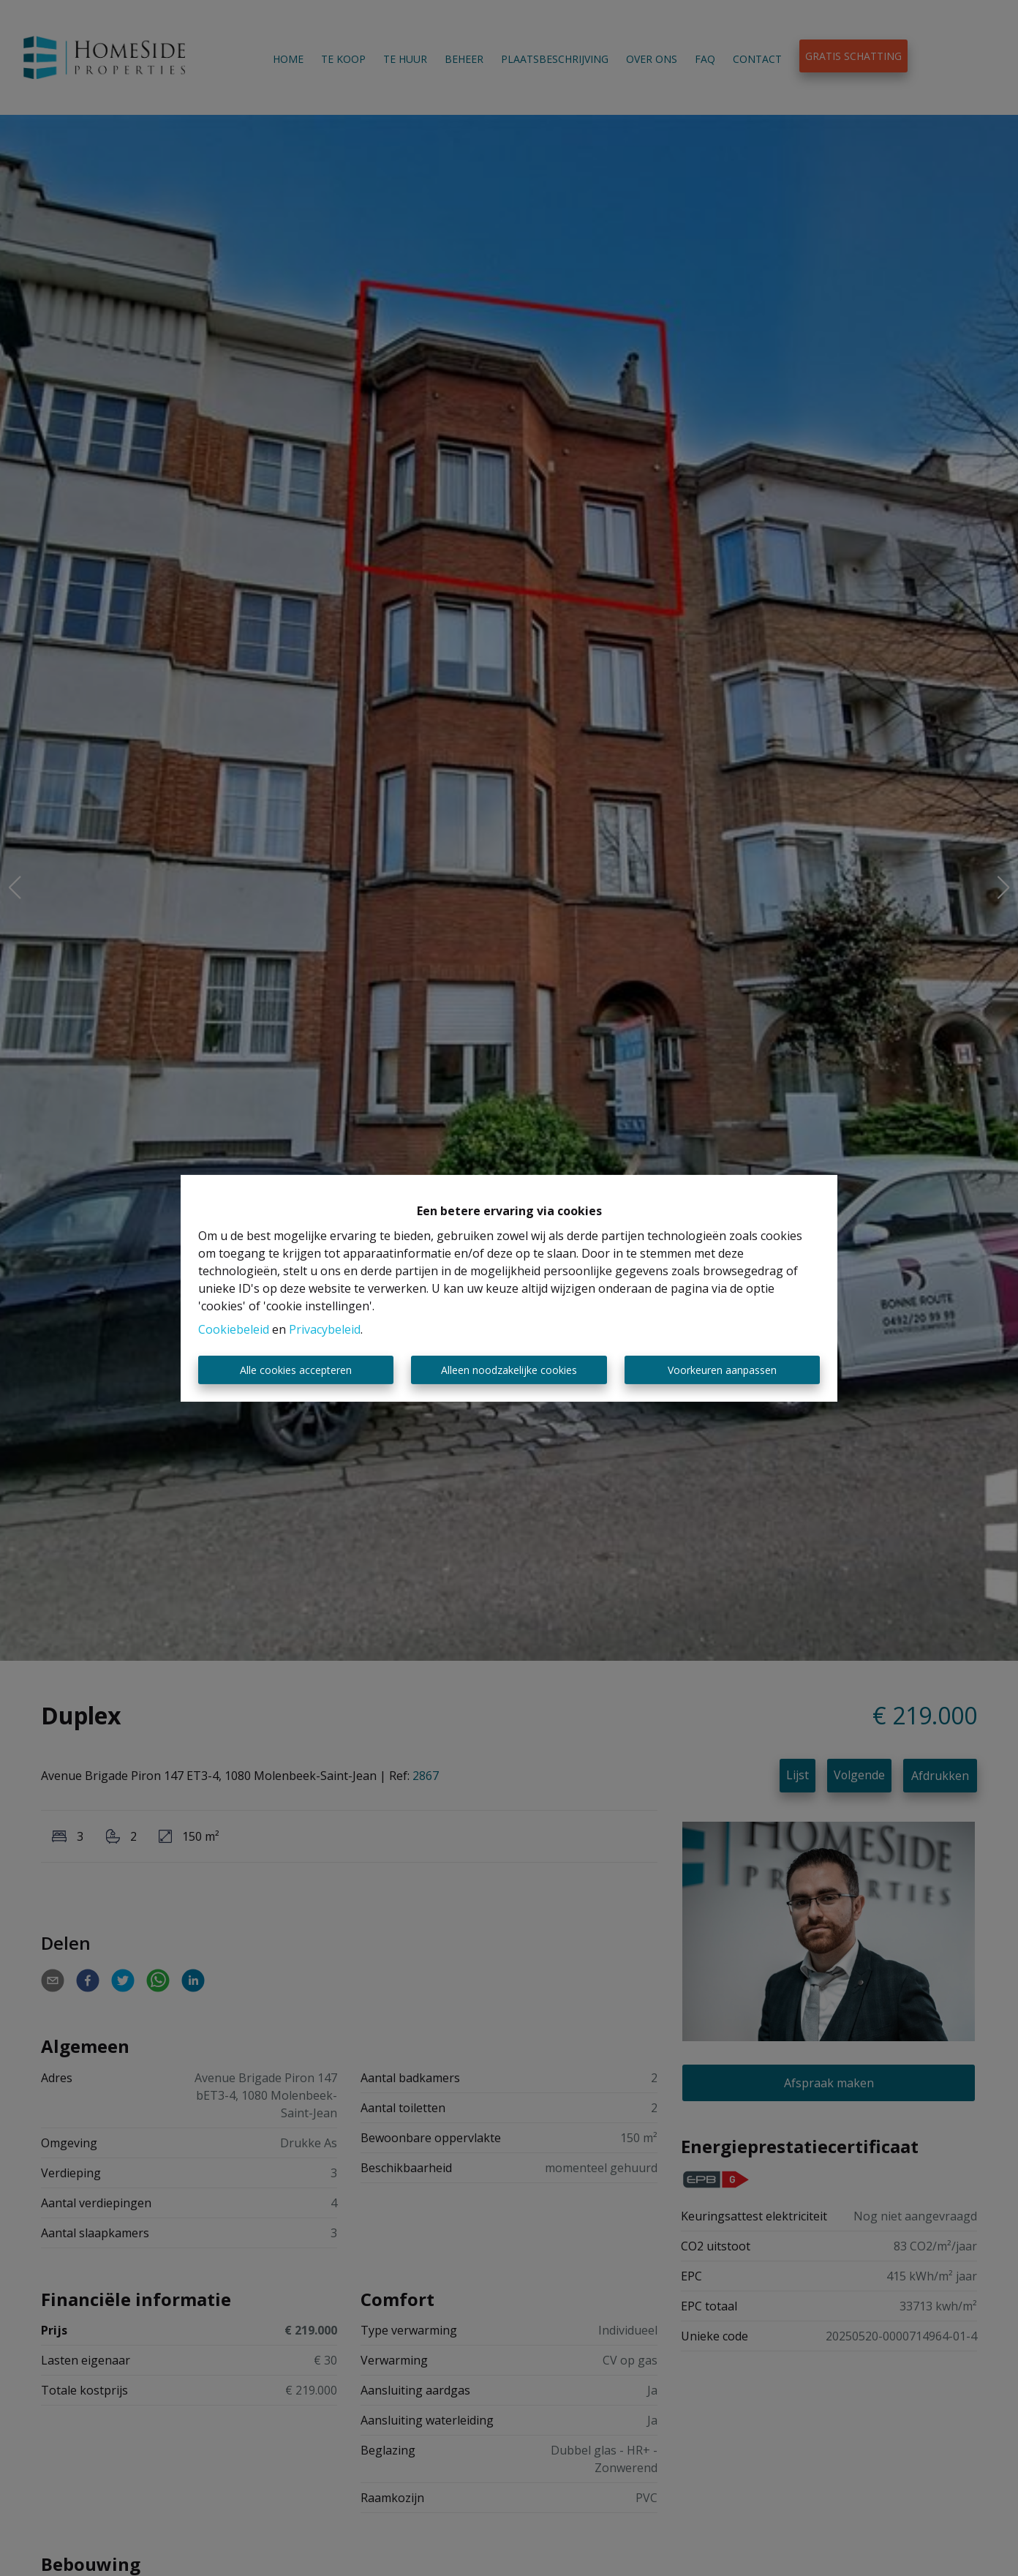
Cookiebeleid (233, 1329)
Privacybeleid (325, 1329)
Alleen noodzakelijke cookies (509, 1370)
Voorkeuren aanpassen (722, 1370)
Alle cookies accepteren (296, 1370)
